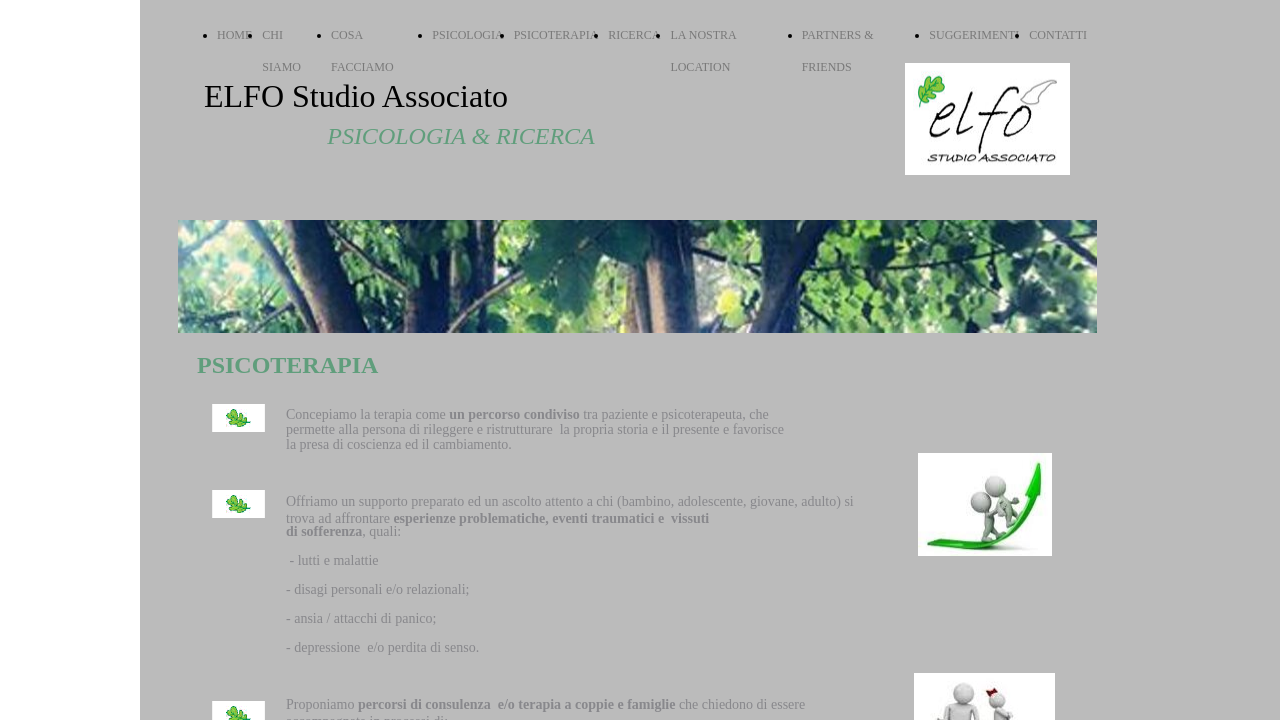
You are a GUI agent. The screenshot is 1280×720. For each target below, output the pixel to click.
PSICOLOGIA (467, 35)
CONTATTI (1058, 35)
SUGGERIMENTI (974, 35)
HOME (234, 35)
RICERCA (634, 35)
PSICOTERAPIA (556, 35)
